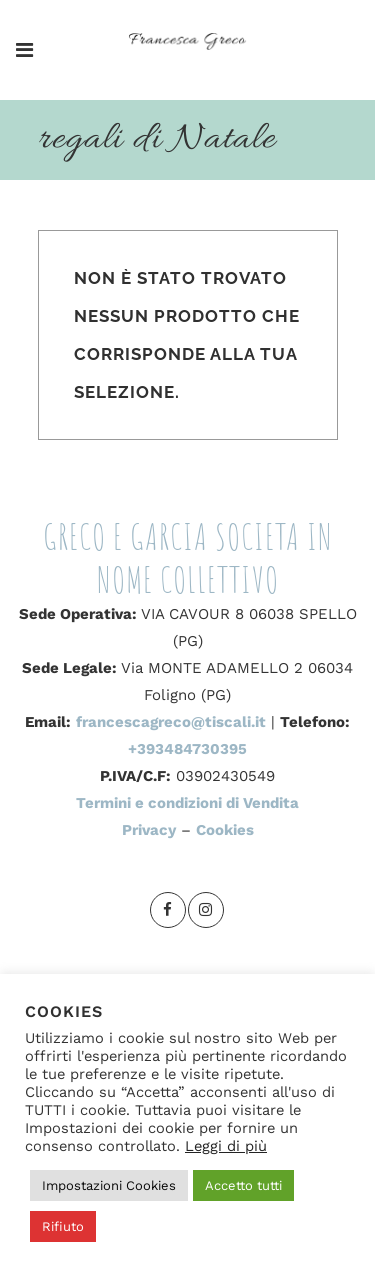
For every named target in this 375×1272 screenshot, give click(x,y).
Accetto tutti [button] (243, 1185)
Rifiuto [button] (63, 1226)
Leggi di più (226, 1146)
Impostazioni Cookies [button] (109, 1185)
